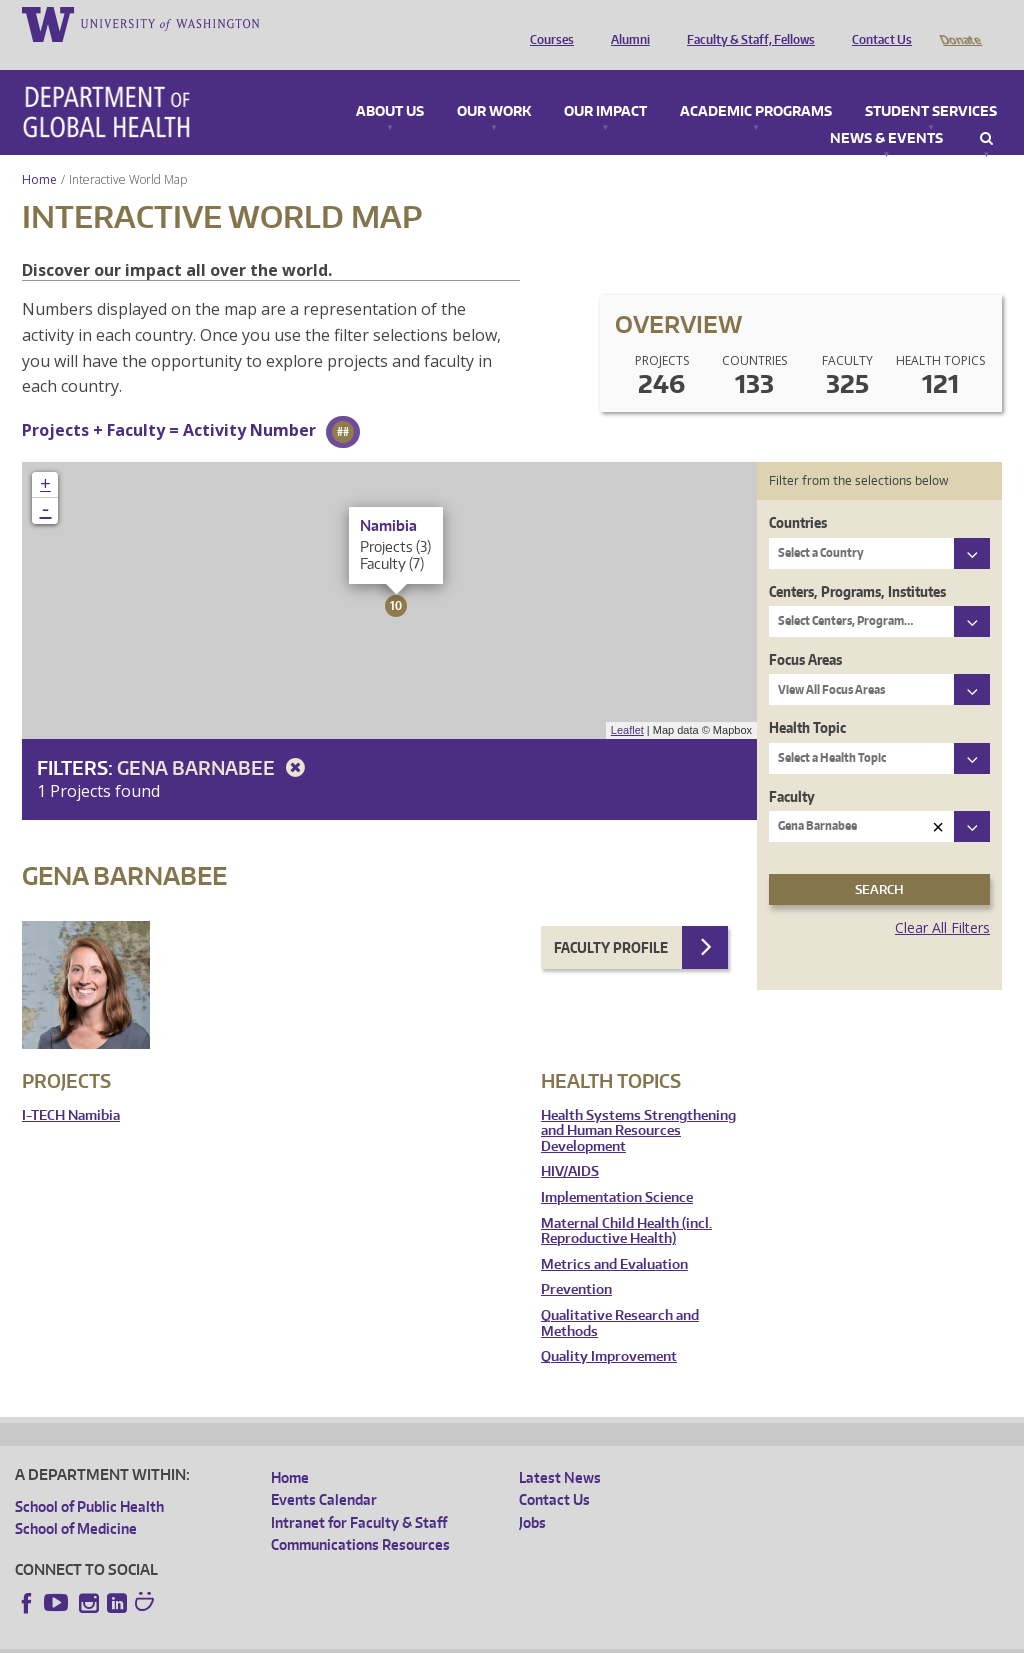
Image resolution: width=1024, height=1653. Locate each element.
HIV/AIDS (570, 1143)
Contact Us (877, 23)
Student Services (931, 84)
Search (986, 111)
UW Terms (361, 1637)
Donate (959, 23)
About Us (390, 84)
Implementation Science (617, 1169)
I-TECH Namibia (71, 1087)
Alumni (625, 23)
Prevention (576, 1261)
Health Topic (807, 699)
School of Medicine (76, 1500)
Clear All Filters (942, 899)
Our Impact (605, 84)
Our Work (494, 84)
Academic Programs (756, 84)
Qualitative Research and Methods (620, 1295)
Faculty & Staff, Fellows (746, 23)
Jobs (532, 1494)
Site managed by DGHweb (480, 1637)
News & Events (886, 111)
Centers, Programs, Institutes (857, 563)
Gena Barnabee (214, 739)
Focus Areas (805, 631)
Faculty (792, 768)
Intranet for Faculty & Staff (359, 1494)
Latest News (560, 1449)
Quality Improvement (609, 1328)
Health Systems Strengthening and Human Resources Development (638, 1103)
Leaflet (627, 702)
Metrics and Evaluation (614, 1236)
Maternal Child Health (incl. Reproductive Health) (626, 1203)
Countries (798, 494)
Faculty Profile (611, 919)
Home (39, 151)
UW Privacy (280, 1637)
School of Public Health (89, 1478)
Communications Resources (360, 1516)
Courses (547, 23)
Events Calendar (324, 1471)
